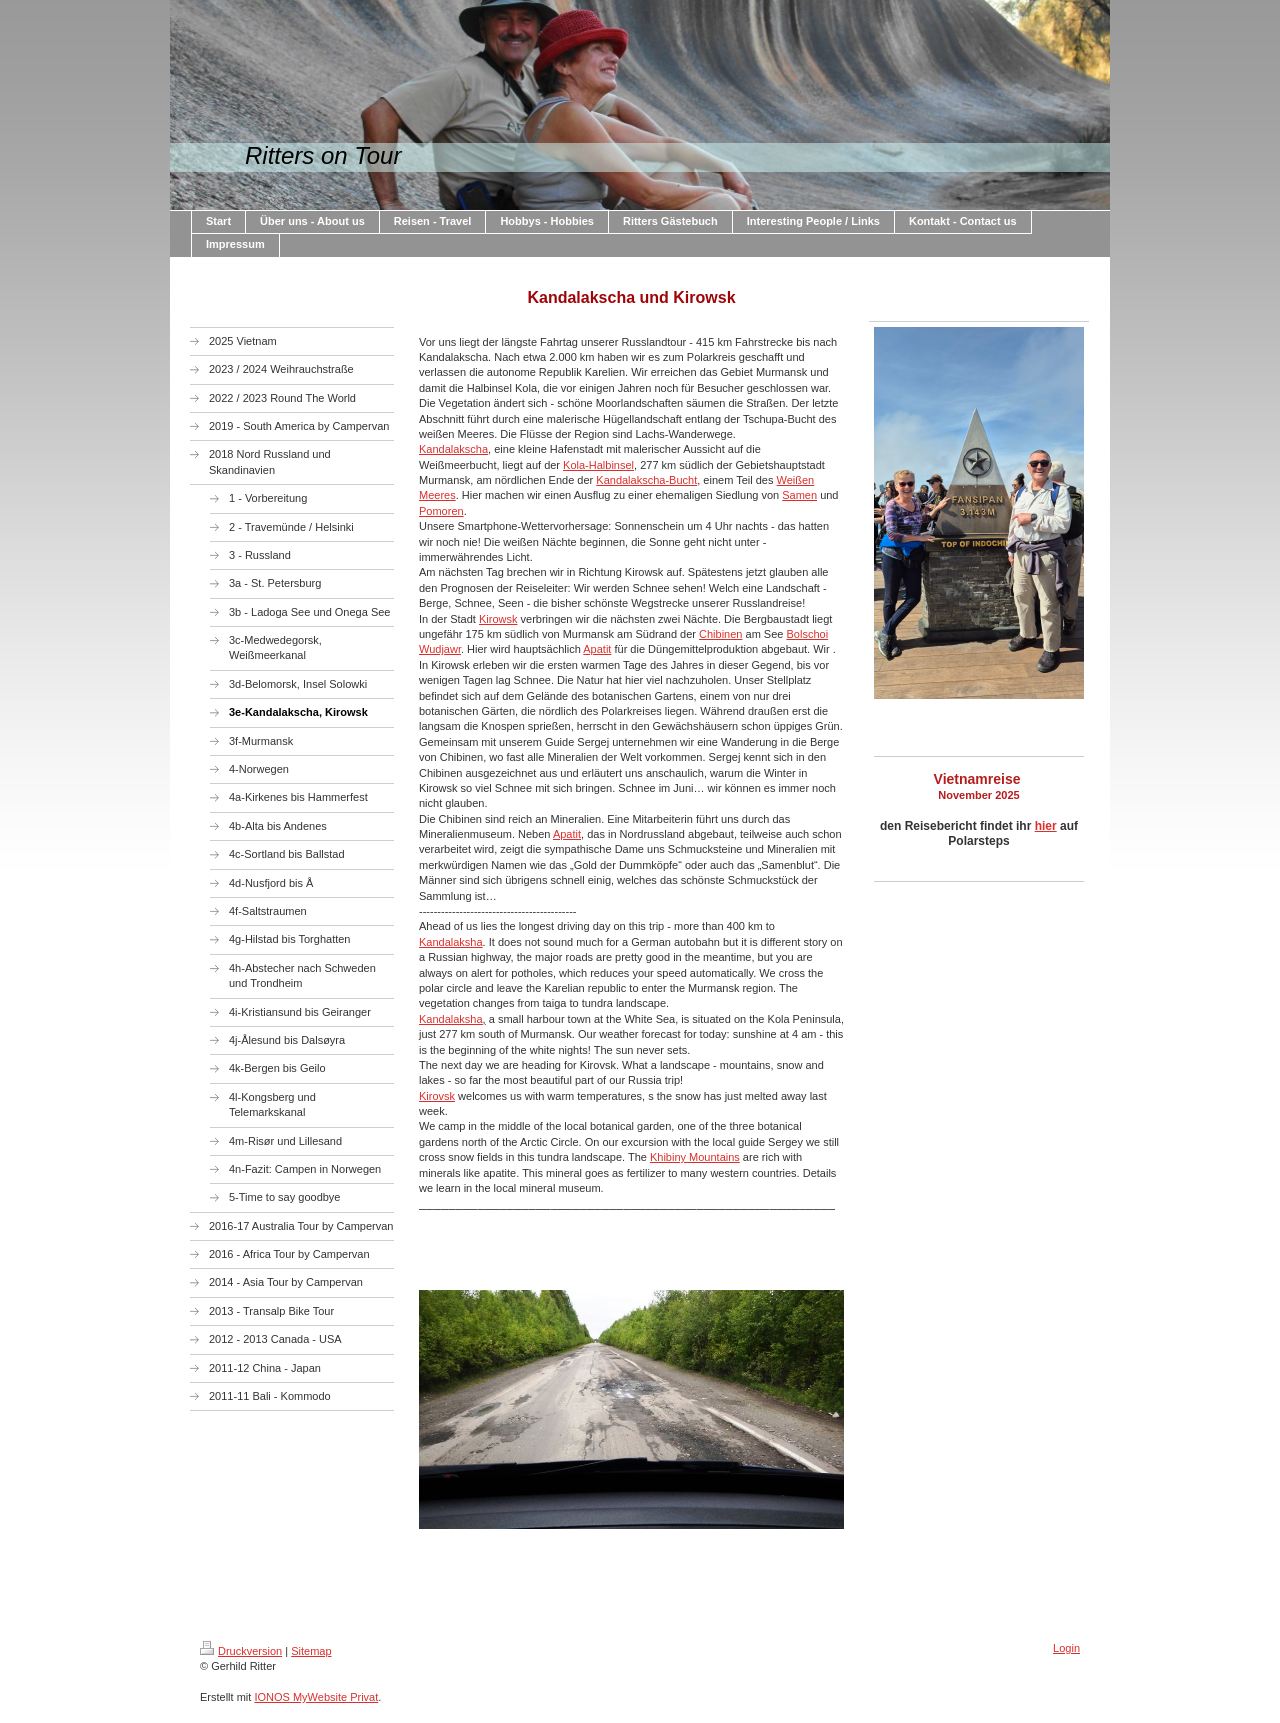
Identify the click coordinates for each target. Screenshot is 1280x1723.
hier (1046, 826)
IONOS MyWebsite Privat (316, 1697)
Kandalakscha (453, 449)
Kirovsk (437, 1096)
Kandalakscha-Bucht (646, 480)
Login (1066, 1648)
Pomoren (441, 511)
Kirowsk (498, 619)
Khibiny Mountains (695, 1157)
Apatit (597, 649)
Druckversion (241, 1651)
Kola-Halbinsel (598, 465)
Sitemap (311, 1651)
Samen (799, 495)
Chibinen (720, 634)
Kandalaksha (451, 942)
